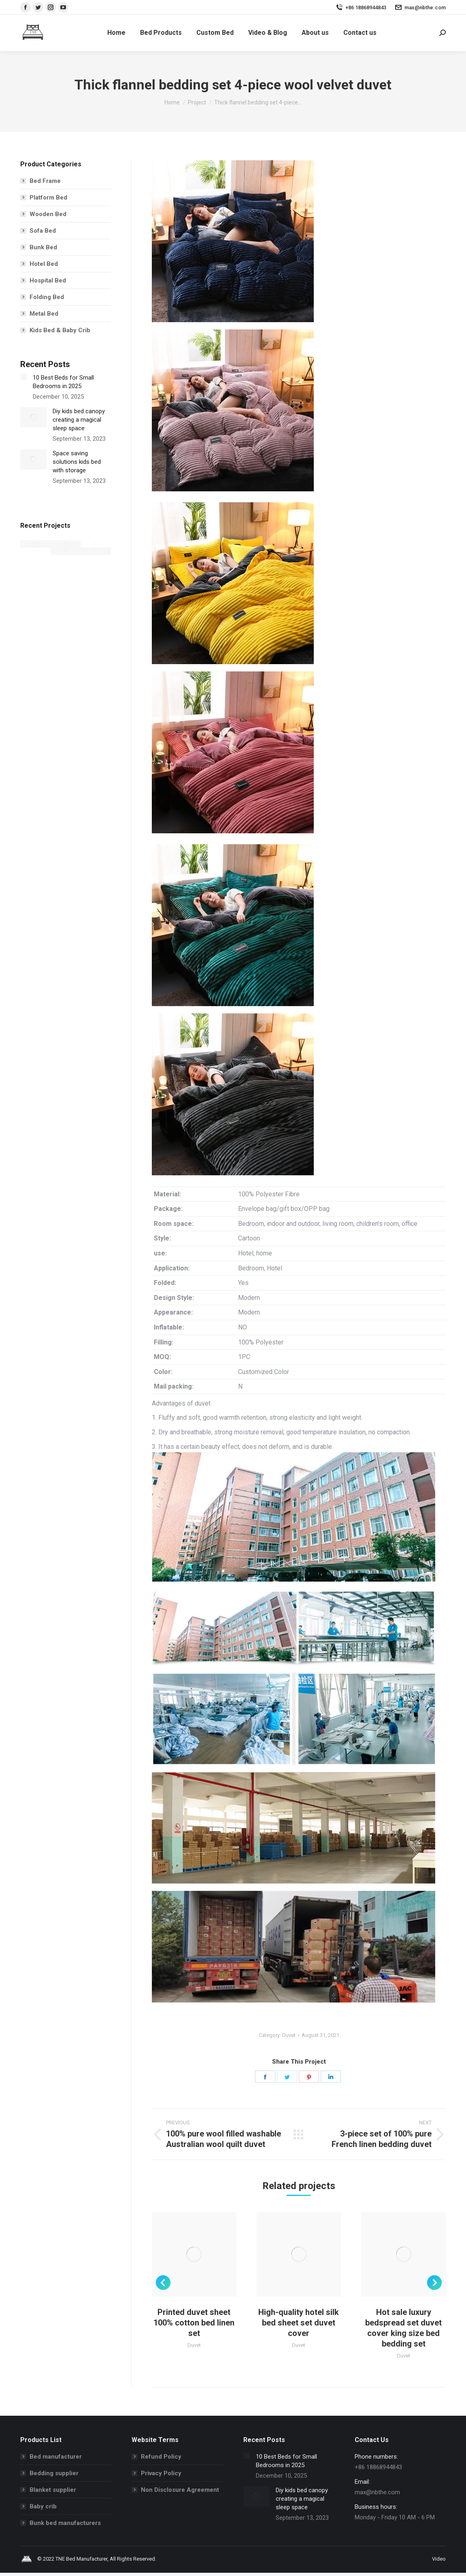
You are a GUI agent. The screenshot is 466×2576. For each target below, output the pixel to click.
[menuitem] (116, 33)
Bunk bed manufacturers (65, 2523)
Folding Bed (47, 297)
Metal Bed (44, 313)
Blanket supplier (53, 2489)
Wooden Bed (48, 214)
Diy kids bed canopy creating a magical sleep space (79, 420)
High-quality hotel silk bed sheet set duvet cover (298, 2322)
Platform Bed (48, 197)
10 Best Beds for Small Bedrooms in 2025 (63, 382)
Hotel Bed (44, 264)
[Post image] (23, 377)
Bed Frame (45, 181)
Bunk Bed (43, 247)
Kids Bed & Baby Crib (60, 330)
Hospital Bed (48, 280)
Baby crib (43, 2506)
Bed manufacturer (56, 2456)
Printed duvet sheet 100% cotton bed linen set (193, 2322)
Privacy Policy (161, 2473)
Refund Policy (161, 2456)
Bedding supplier (54, 2473)
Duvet (289, 2035)
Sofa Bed (43, 230)
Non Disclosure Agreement (180, 2489)
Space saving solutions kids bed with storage (77, 462)
